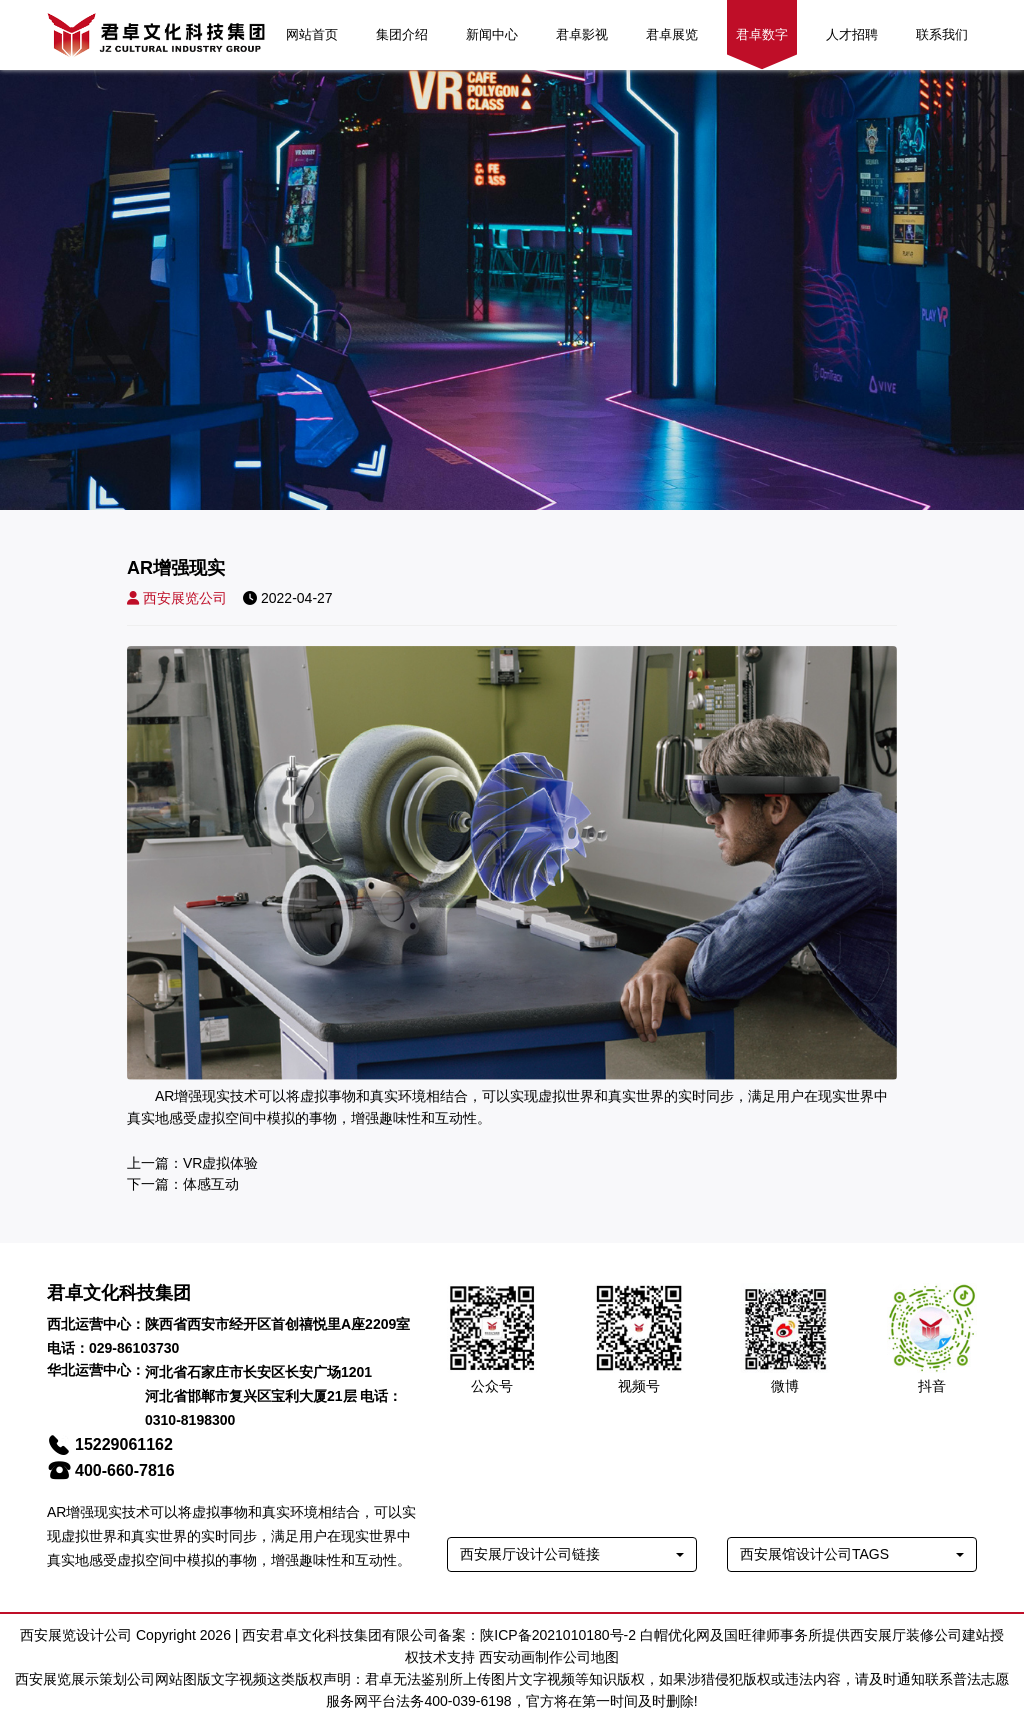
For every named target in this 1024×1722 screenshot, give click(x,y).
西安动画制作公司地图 (549, 1657)
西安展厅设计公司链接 (530, 1554)
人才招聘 (852, 34)
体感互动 (211, 1184)
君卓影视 (582, 34)
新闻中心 (492, 34)
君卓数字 (762, 34)
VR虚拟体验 (220, 1163)
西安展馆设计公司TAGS (814, 1554)
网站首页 (312, 34)
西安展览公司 (177, 598)
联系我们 (942, 34)
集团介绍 (402, 34)
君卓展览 (672, 34)
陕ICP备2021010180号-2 (558, 1635)
